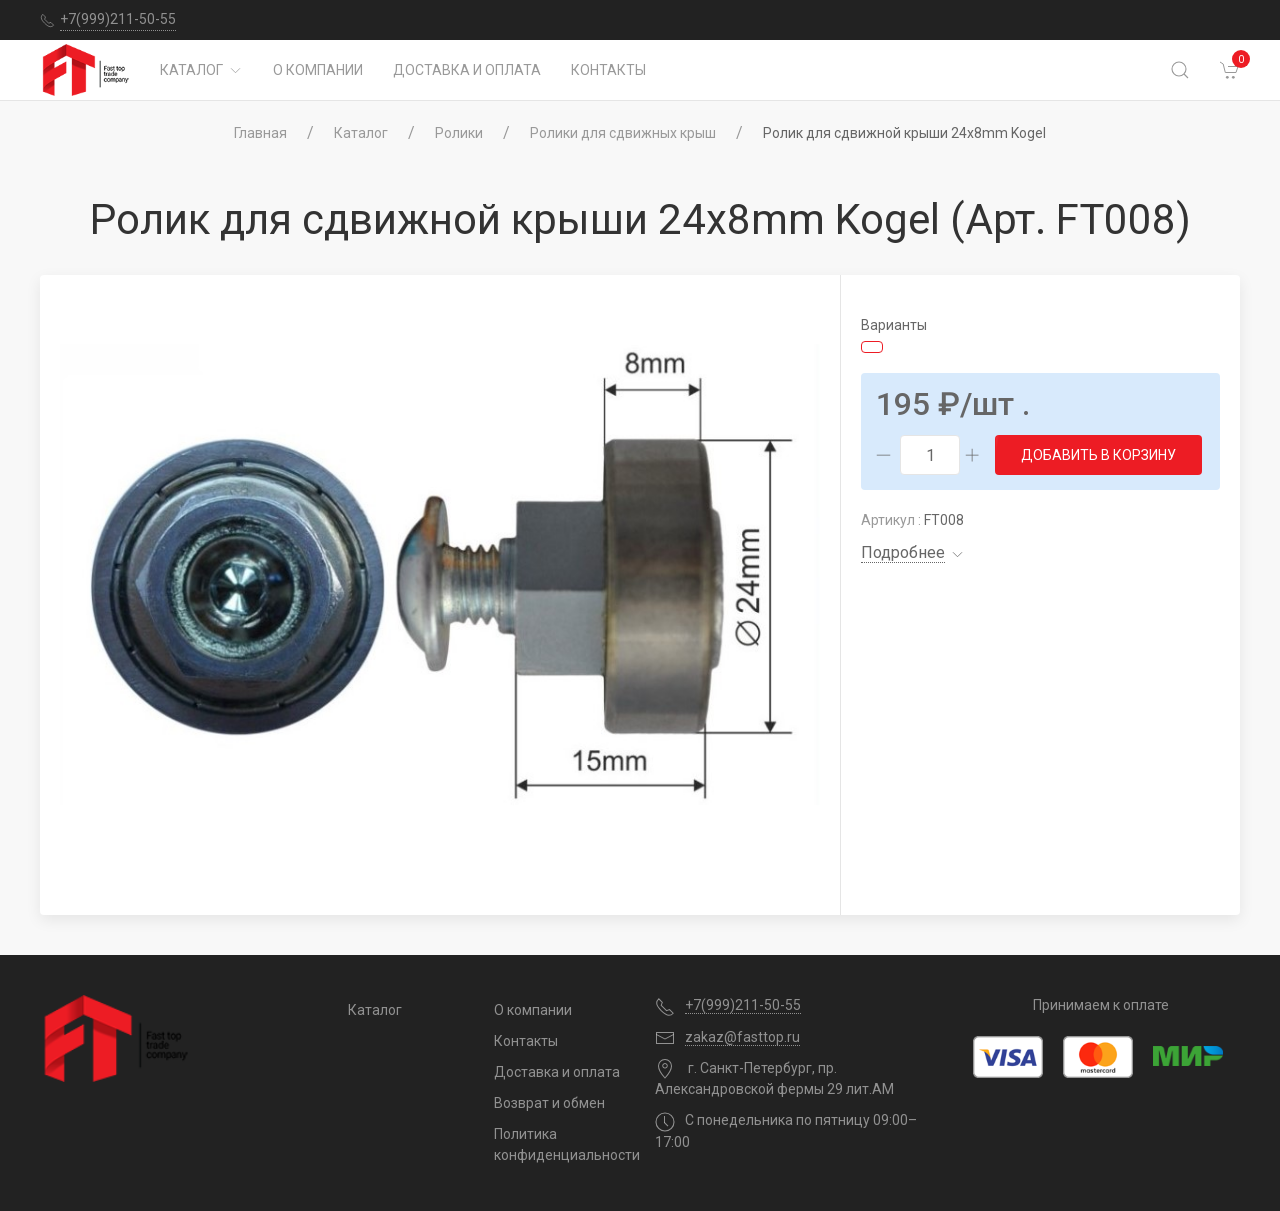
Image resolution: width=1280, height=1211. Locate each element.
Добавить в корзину (1098, 455)
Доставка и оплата (467, 70)
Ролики (459, 133)
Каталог (201, 70)
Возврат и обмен (549, 1103)
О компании (318, 70)
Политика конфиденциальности (559, 1144)
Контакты (608, 70)
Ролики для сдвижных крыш (623, 133)
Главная (260, 133)
